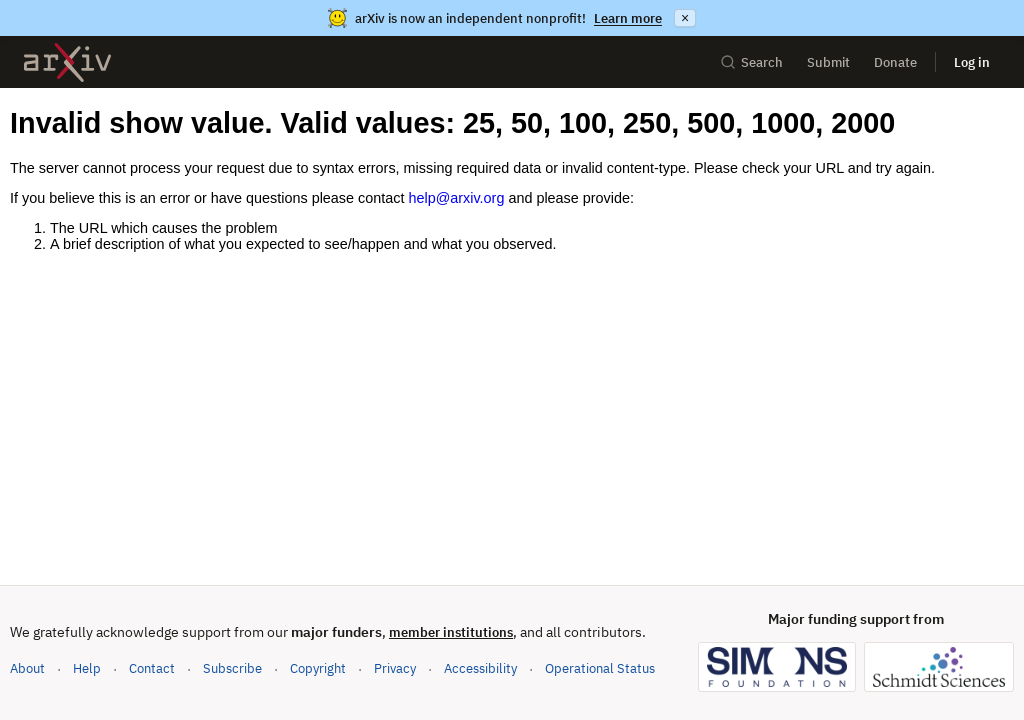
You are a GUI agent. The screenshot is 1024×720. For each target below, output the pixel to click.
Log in (972, 62)
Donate (895, 62)
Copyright (318, 668)
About (27, 668)
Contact (152, 668)
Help (87, 668)
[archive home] (67, 62)
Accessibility (480, 668)
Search (751, 62)
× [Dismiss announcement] (685, 18)
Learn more (628, 18)
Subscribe (232, 668)
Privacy (395, 668)
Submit (828, 62)
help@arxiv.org (456, 198)
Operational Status (600, 667)
